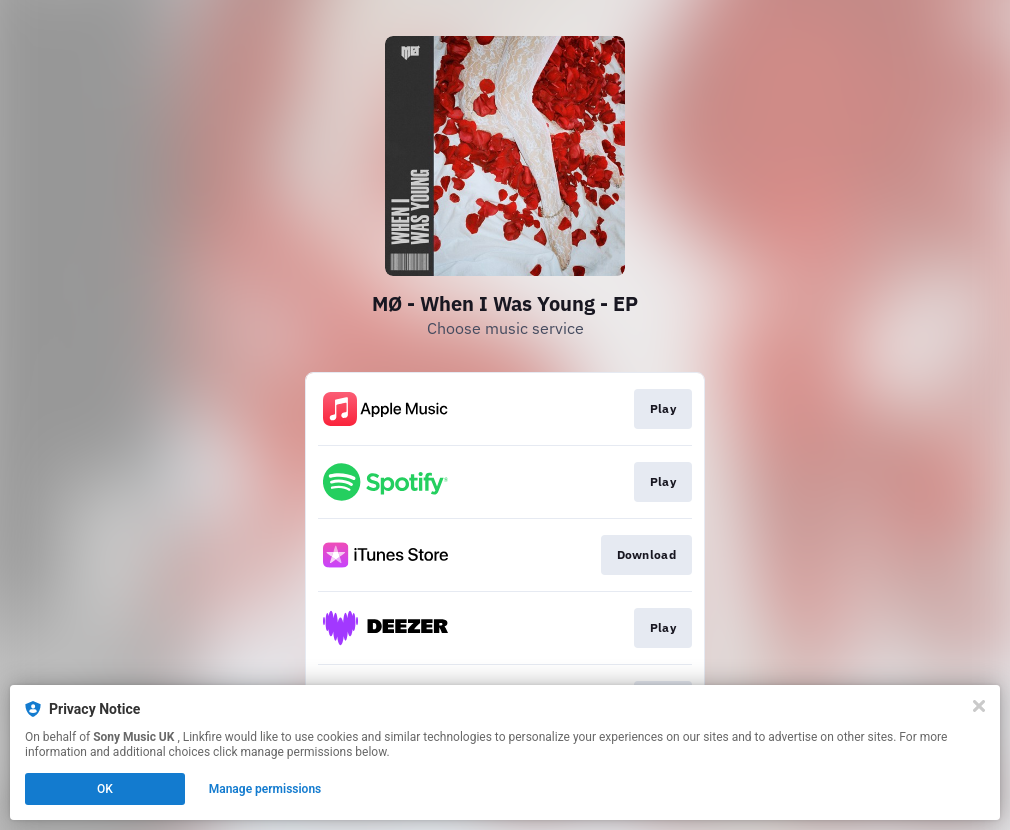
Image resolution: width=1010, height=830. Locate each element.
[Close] (979, 706)
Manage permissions (265, 789)
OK (105, 789)
